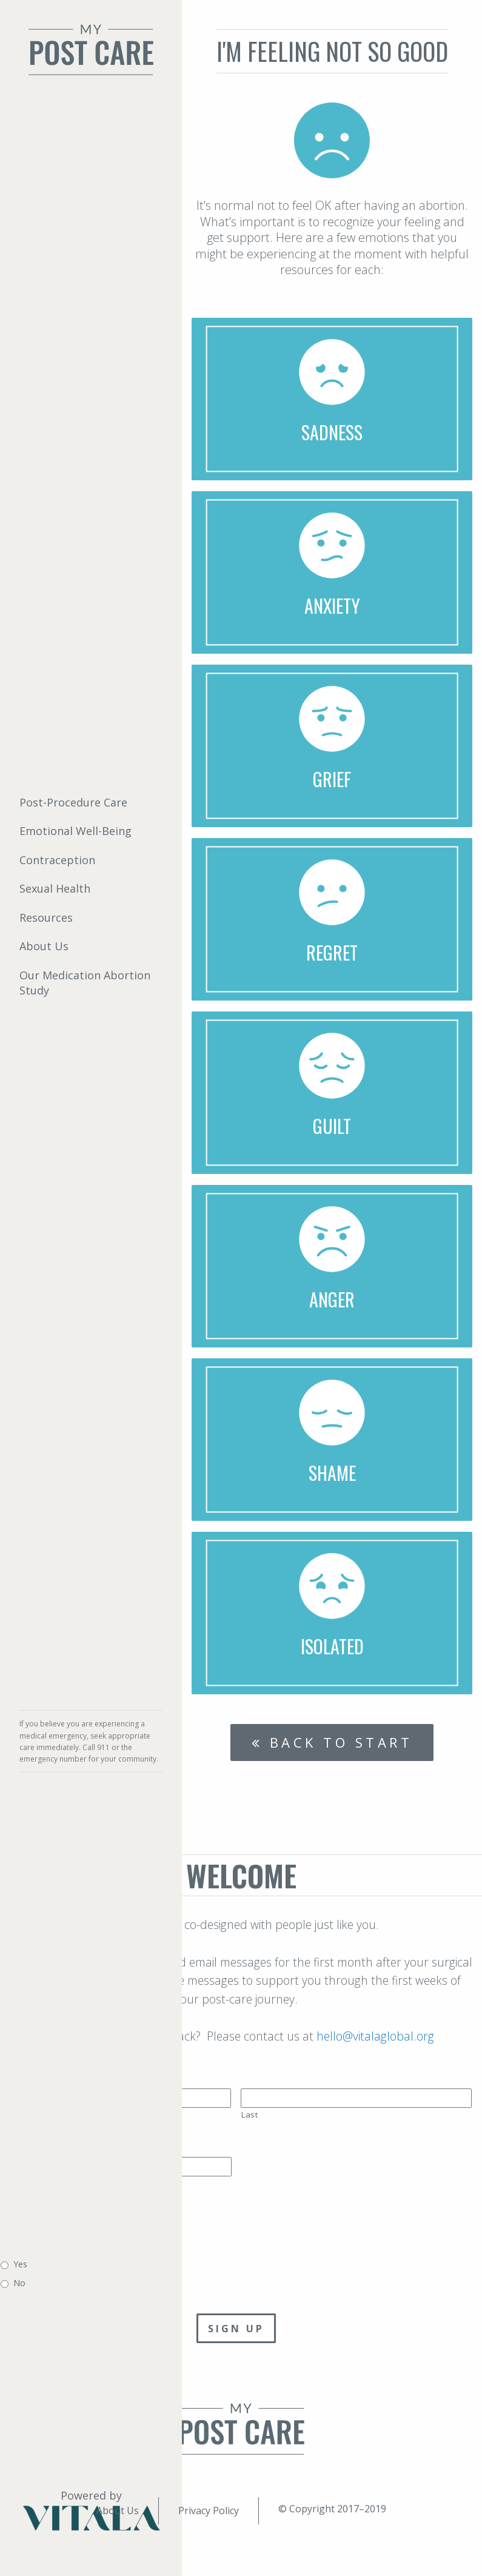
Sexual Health (54, 888)
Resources (46, 917)
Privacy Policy (208, 2510)
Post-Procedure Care (73, 802)
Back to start (332, 1742)
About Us (44, 946)
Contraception (57, 860)
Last (249, 2114)
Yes (20, 2264)
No (19, 2283)
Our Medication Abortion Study (84, 983)
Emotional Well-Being (75, 830)
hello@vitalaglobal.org (375, 2036)
